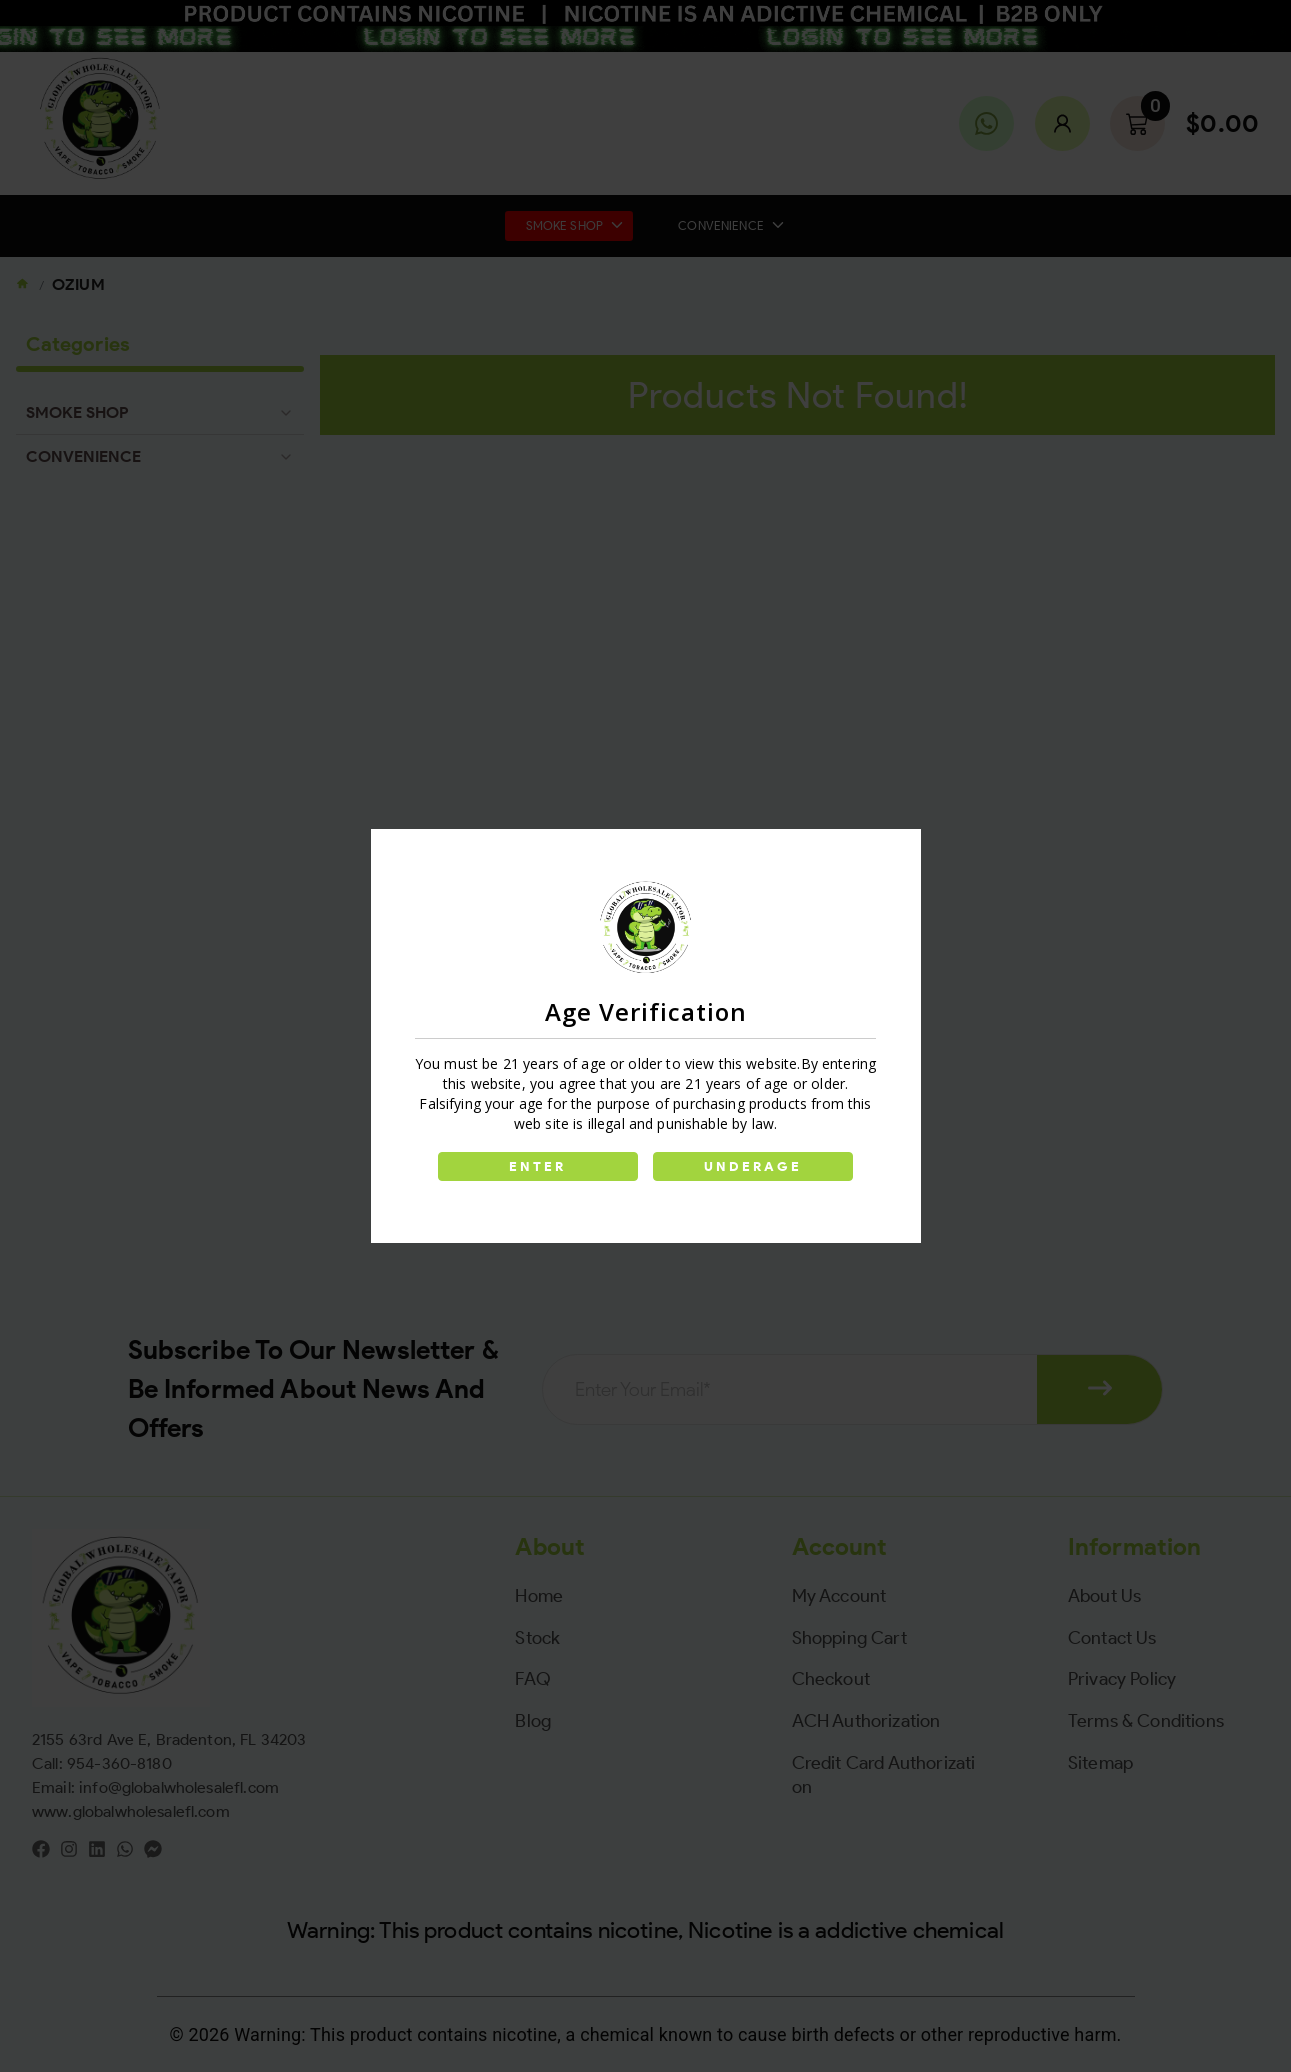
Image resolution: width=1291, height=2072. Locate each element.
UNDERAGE (754, 1166)
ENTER (538, 1166)
